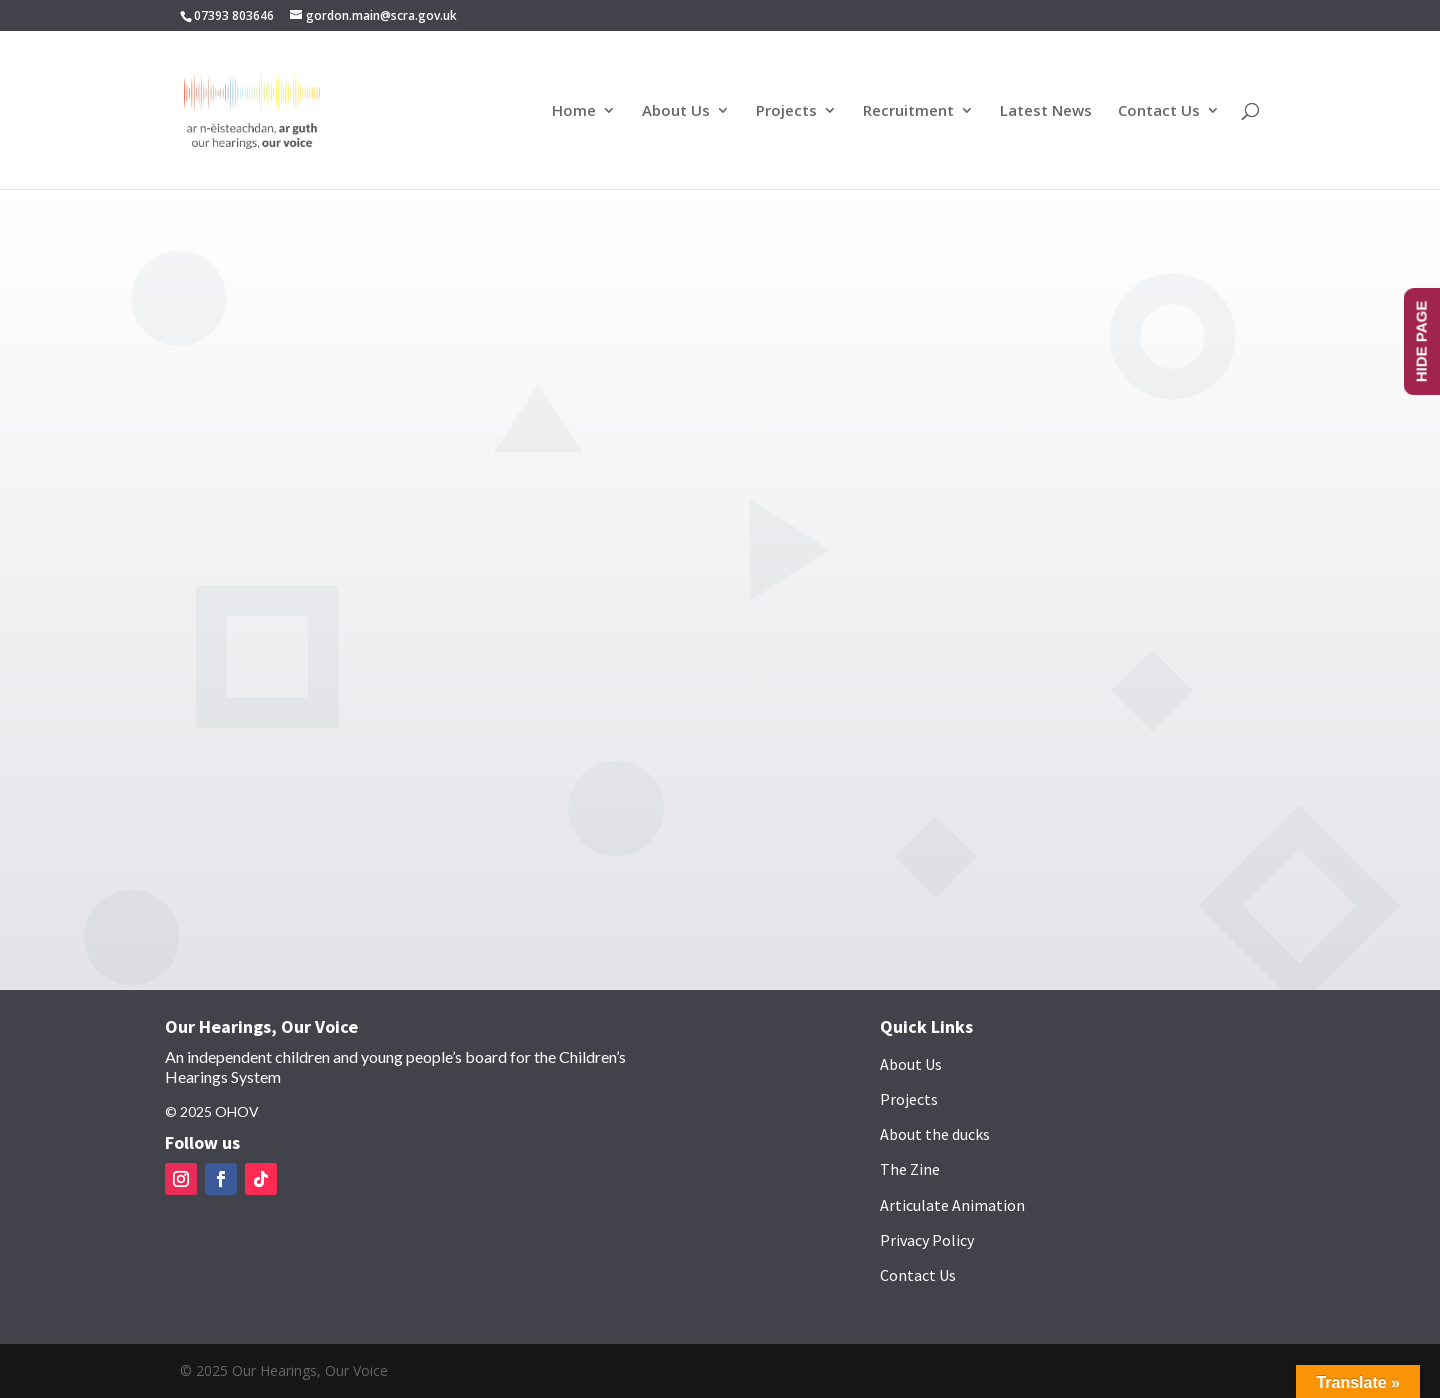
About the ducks (935, 1134)
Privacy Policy (927, 1240)
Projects (786, 111)
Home (574, 111)
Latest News (1046, 111)
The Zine (910, 1169)
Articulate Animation (952, 1205)
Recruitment (908, 111)
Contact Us (1159, 111)
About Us (676, 111)
